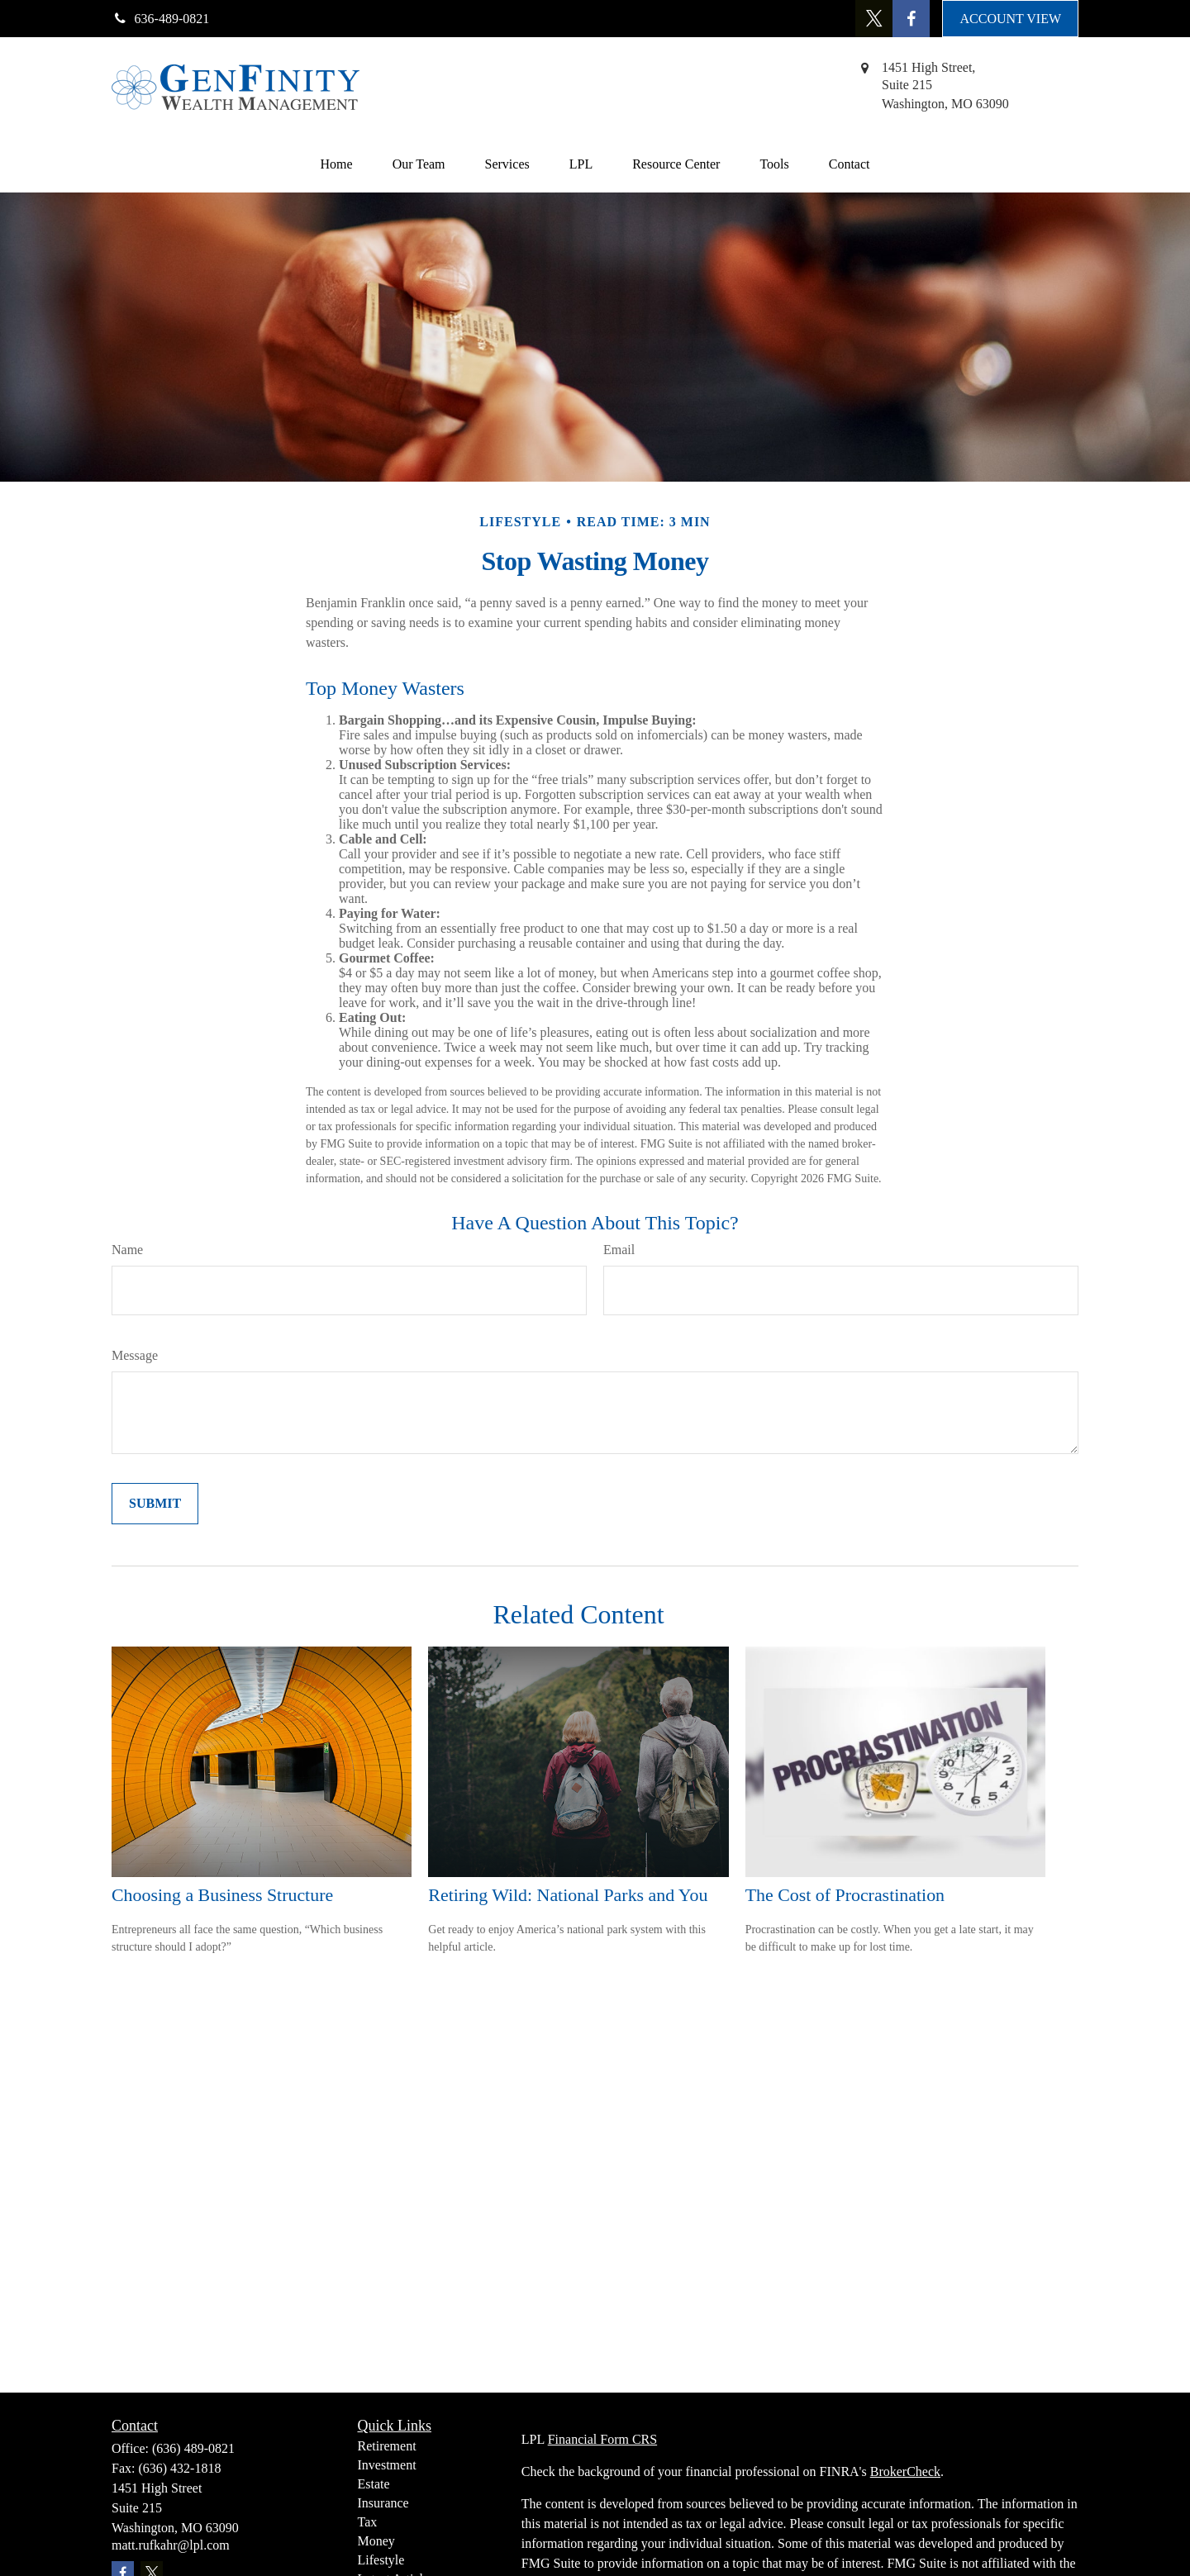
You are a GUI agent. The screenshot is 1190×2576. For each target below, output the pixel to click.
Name (127, 1250)
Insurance (383, 2503)
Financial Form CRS (602, 2439)
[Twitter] (873, 18)
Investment (387, 2465)
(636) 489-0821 (193, 2448)
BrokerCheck (905, 2471)
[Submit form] (155, 1503)
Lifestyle (381, 2560)
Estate (374, 2484)
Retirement (387, 2446)
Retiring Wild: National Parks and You (567, 1894)
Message (135, 1355)
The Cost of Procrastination (845, 1894)
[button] (337, 164)
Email (619, 1250)
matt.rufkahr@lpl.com (171, 2545)
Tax (368, 2522)
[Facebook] (911, 18)
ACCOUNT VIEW (1010, 19)
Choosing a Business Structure (222, 1894)
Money (376, 2541)
